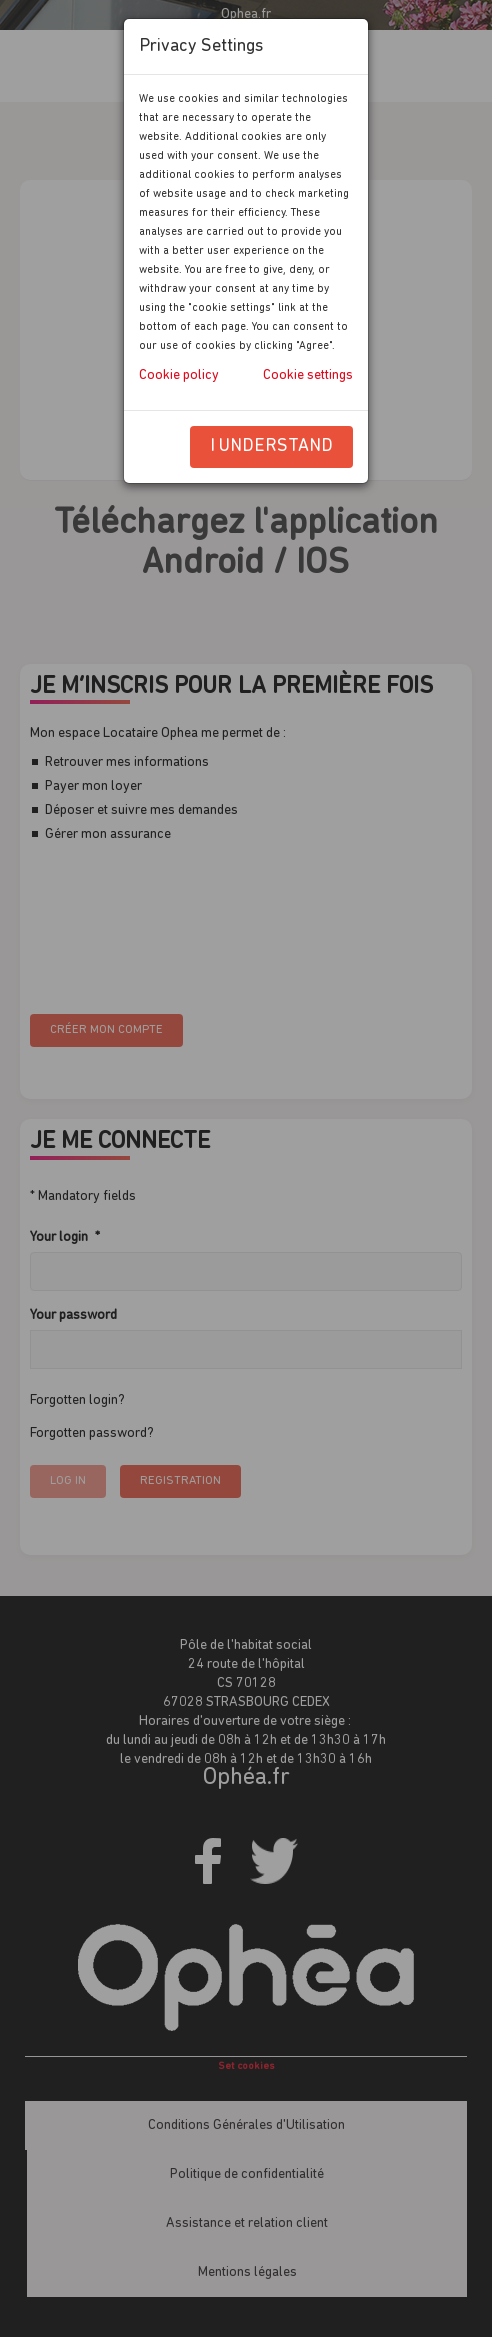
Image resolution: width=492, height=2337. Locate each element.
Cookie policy (179, 375)
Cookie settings (308, 375)
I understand (271, 446)
